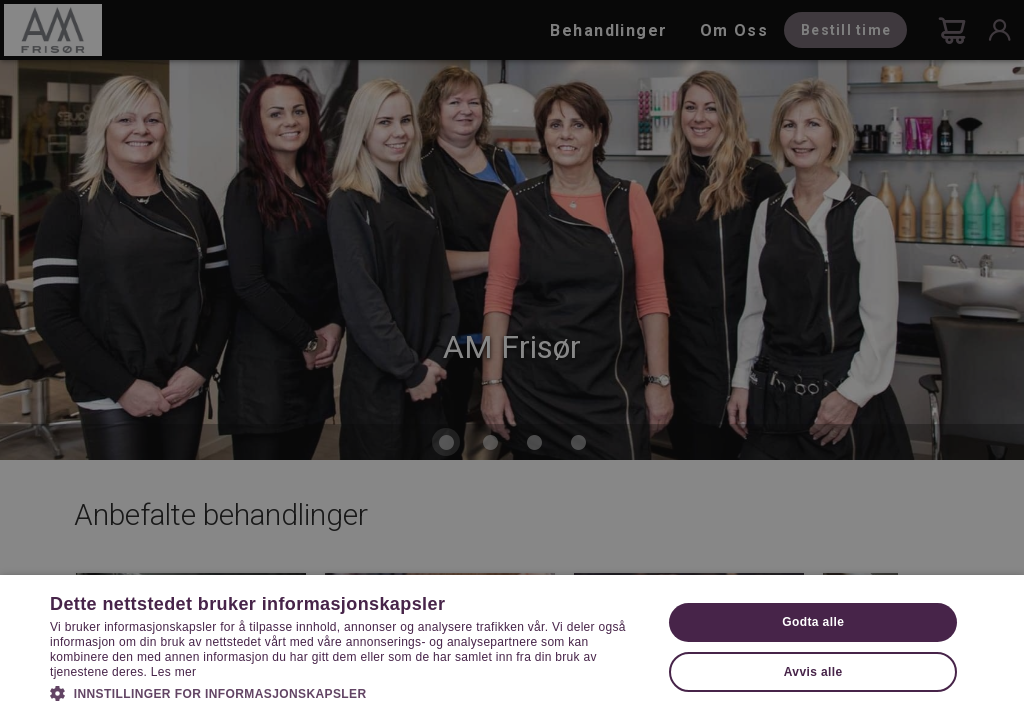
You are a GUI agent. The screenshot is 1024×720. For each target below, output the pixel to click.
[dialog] (512, 360)
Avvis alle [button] (813, 672)
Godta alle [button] (813, 622)
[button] (347, 692)
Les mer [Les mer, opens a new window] (173, 672)
